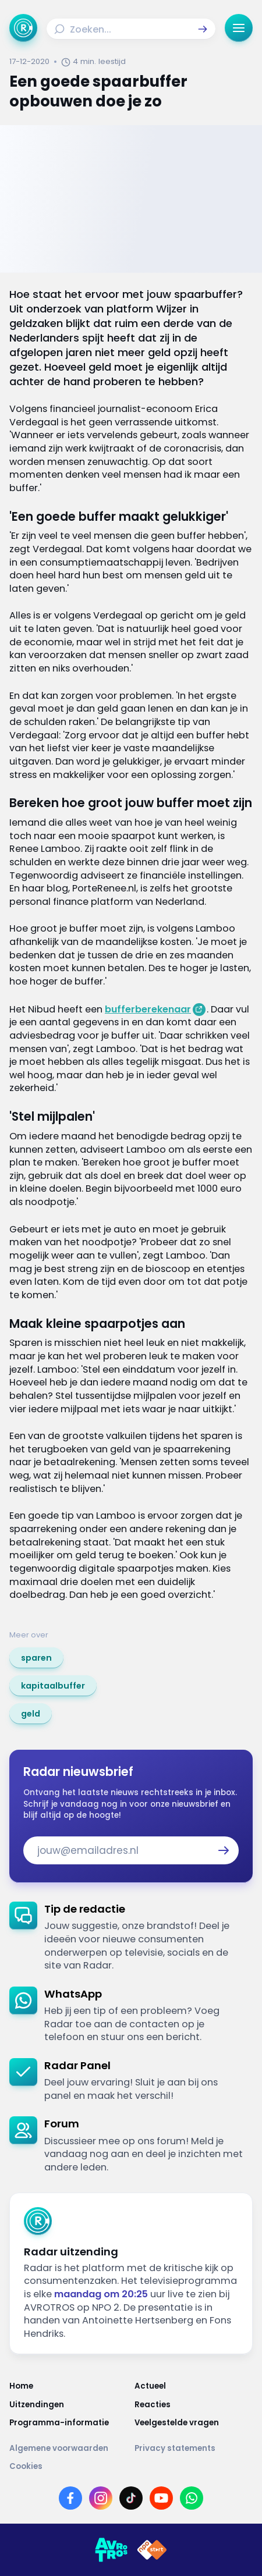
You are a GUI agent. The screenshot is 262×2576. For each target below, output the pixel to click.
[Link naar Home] (68, 2386)
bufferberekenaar (148, 1009)
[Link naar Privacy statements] (193, 2448)
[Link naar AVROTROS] (111, 2550)
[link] (36, 1657)
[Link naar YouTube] (161, 2498)
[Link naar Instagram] (100, 2498)
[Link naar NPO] (152, 2550)
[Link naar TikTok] (131, 2498)
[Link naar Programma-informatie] (68, 2422)
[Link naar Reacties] (193, 2404)
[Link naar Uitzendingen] (68, 2404)
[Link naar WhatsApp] (191, 2498)
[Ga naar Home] (23, 28)
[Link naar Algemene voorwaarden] (68, 2448)
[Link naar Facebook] (70, 2498)
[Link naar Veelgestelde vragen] (193, 2422)
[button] (202, 29)
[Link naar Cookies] (131, 2466)
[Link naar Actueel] (193, 2386)
